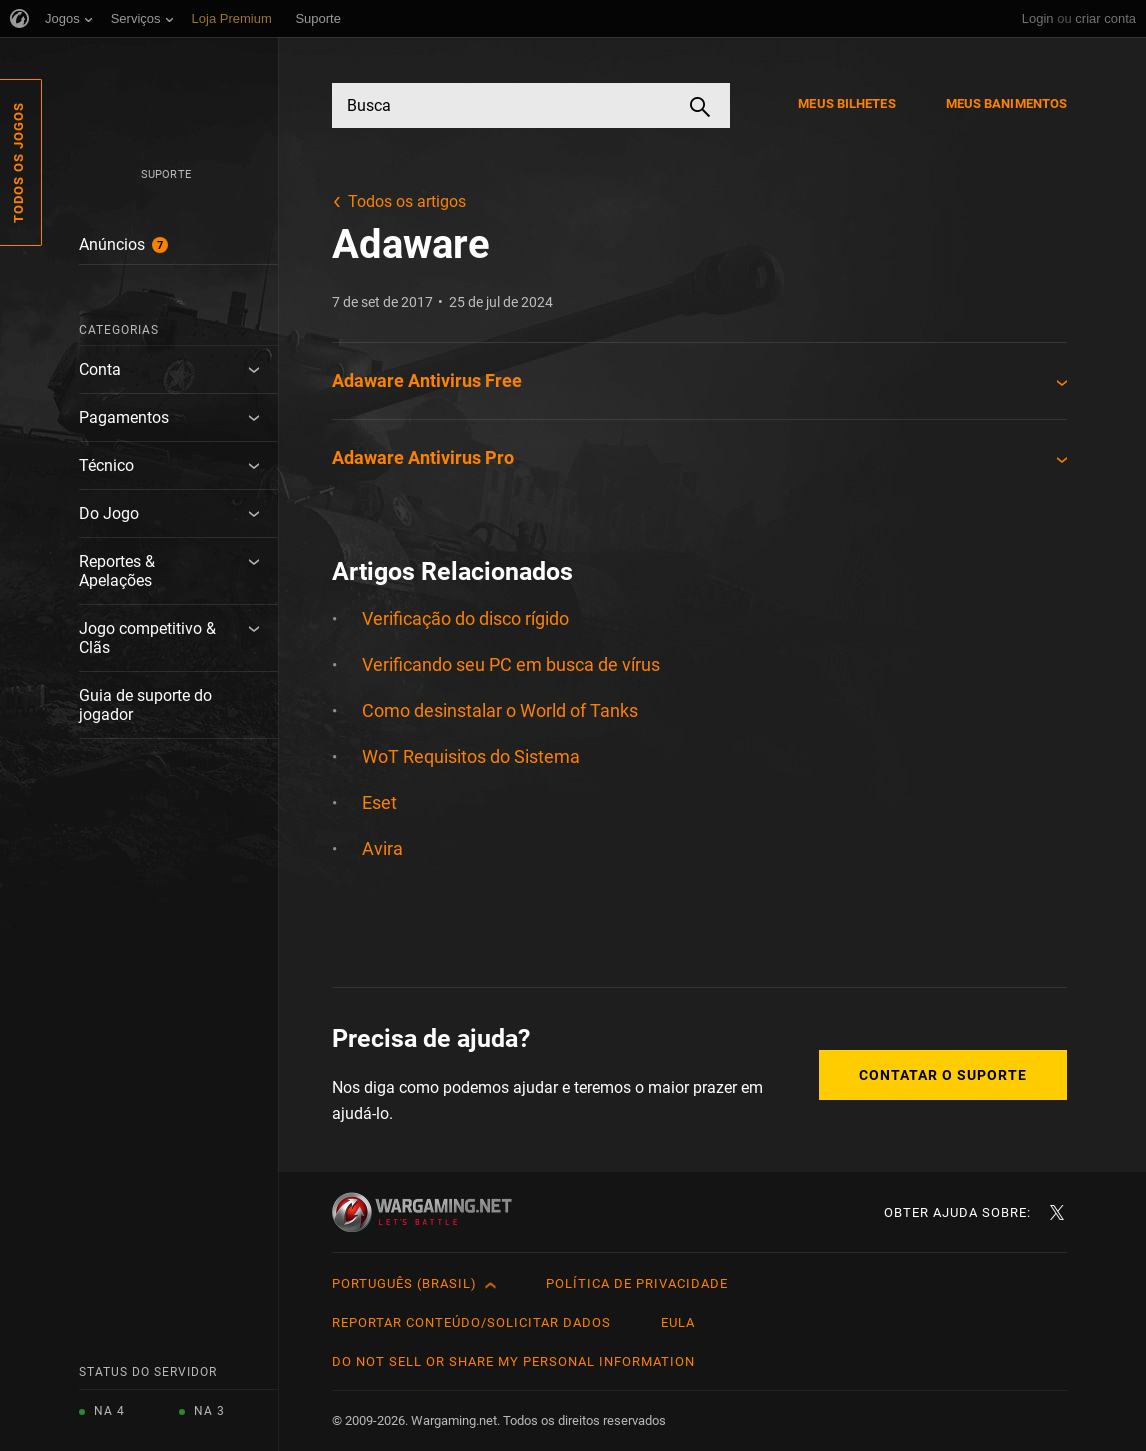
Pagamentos (124, 417)
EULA (678, 1322)
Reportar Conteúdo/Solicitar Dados (471, 1322)
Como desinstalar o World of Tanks (500, 710)
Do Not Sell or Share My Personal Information (513, 1361)
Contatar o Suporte (943, 1075)
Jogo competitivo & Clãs (147, 638)
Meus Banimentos (1007, 103)
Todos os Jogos (18, 162)
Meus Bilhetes (846, 103)
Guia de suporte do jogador (145, 705)
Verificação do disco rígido (465, 618)
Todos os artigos (407, 201)
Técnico (106, 465)
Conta (100, 369)
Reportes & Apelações (117, 571)
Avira (382, 848)
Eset (379, 802)
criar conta (1105, 18)
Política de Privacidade (637, 1283)
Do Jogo (109, 513)
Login (1038, 18)
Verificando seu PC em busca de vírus (511, 664)
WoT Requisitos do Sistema (471, 756)
